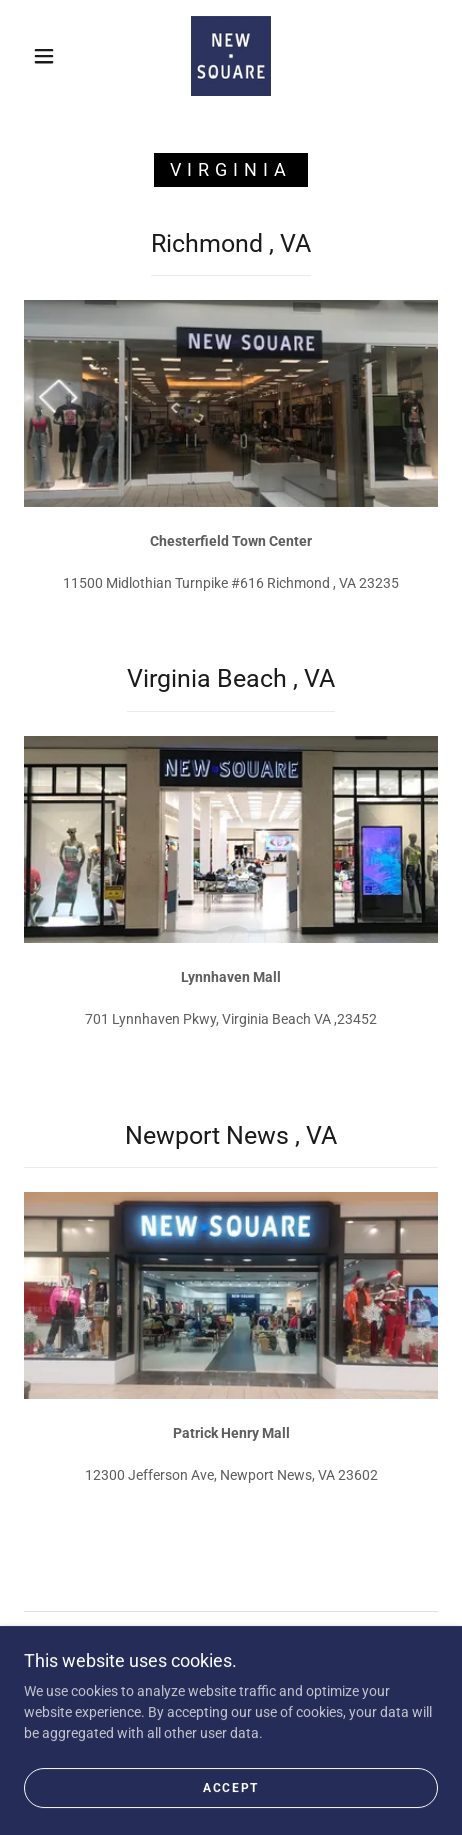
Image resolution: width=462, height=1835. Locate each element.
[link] (231, 56)
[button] (44, 56)
